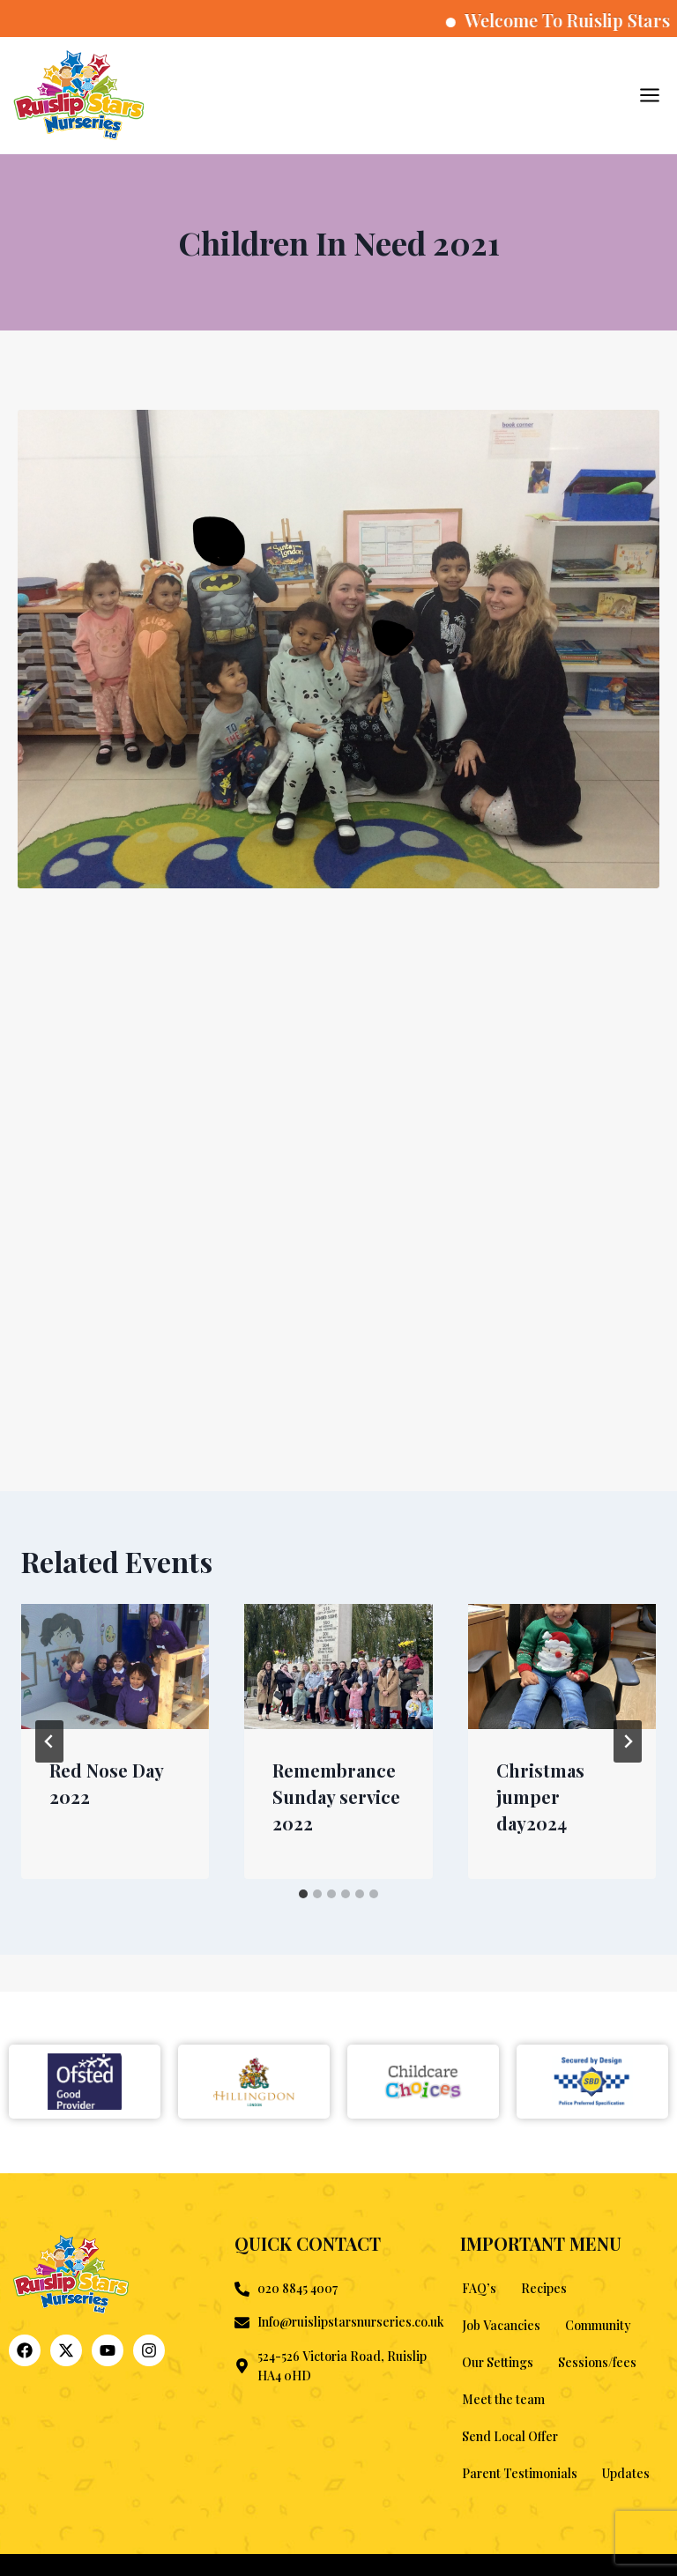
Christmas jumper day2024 (540, 1796)
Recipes (544, 2288)
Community (598, 2325)
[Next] (628, 1741)
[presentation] (115, 1666)
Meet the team (503, 2399)
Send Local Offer (510, 2436)
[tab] (303, 1893)
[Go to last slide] (49, 1741)
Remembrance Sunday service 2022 (336, 1796)
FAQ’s (479, 2288)
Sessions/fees (597, 2362)
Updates (626, 2473)
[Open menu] (649, 94)
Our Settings (497, 2362)
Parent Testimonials (519, 2473)
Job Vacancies (501, 2325)
